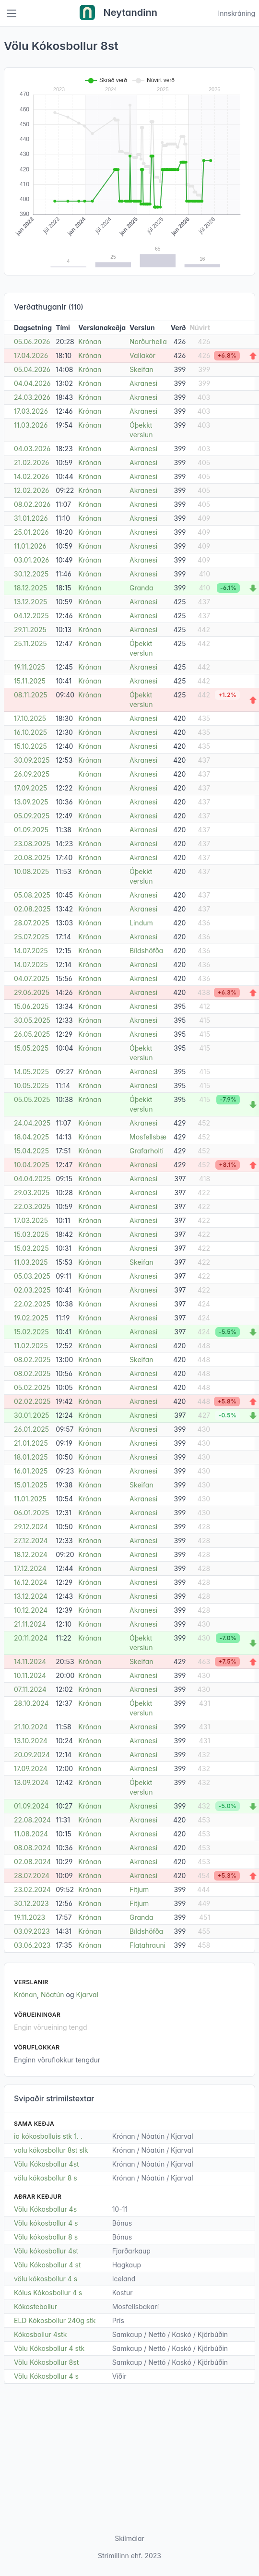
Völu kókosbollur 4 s (46, 2223)
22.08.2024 (32, 1820)
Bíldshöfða (146, 951)
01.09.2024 (31, 1806)
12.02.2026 (31, 490)
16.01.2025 (30, 1471)
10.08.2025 (31, 871)
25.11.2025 (30, 643)
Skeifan (141, 369)
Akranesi (143, 383)
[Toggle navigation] (11, 13)
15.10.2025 (30, 746)
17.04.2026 (31, 355)
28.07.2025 (31, 923)
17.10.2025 (30, 718)
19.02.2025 (31, 1318)
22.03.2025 (32, 1206)
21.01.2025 (31, 1443)
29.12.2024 (31, 1526)
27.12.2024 (31, 1540)
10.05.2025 (31, 1085)
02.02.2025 (32, 1401)
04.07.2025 (31, 978)
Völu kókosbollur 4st (46, 2251)
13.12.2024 (30, 1596)
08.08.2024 (32, 1848)
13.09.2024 (31, 1782)
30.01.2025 (31, 1415)
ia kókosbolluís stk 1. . (48, 2136)
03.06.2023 (32, 1945)
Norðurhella (148, 341)
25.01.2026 (31, 532)
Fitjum (139, 1889)
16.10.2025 (30, 732)
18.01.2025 (31, 1457)
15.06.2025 (31, 1006)
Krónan (89, 341)
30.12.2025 (31, 574)
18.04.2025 (31, 1137)
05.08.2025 (32, 895)
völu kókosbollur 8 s (45, 2178)
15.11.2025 (30, 681)
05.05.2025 (32, 1099)
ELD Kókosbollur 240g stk (54, 2320)
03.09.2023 (32, 1931)
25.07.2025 (31, 937)
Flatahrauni (147, 1945)
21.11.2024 (30, 1624)
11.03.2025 (30, 1262)
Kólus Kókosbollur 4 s (48, 2292)
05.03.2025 (32, 1276)
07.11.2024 (30, 1689)
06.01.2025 (31, 1513)
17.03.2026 (31, 411)
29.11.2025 (30, 629)
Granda (141, 588)
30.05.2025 (32, 1020)
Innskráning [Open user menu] (236, 13)
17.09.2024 (30, 1768)
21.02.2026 (31, 462)
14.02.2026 (31, 476)
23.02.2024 (32, 1889)
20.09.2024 (32, 1754)
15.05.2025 (31, 1048)
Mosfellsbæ (148, 1137)
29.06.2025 (31, 992)
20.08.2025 (32, 857)
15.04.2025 (31, 1151)
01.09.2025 (31, 830)
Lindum (141, 923)
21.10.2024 (30, 1727)
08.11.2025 (30, 695)
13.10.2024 (30, 1741)
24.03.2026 (32, 397)
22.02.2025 (32, 1304)
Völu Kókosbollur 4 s (46, 2376)
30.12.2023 (31, 1903)
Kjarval (87, 1994)
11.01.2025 (30, 1499)
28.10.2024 (31, 1703)
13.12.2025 (30, 602)
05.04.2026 (32, 369)
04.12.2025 (31, 615)
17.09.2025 (30, 788)
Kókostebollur (35, 2306)
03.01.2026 (31, 560)
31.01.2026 (31, 518)
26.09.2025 (31, 774)
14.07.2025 (31, 951)
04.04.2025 (32, 1178)
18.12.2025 (30, 588)
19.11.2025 (29, 667)
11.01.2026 (30, 546)
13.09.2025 (31, 802)
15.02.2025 (31, 1332)
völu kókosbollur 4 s (45, 2279)
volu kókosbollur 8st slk (51, 2150)
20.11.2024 (30, 1638)
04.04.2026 (32, 383)
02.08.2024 (32, 1861)
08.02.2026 (32, 504)
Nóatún (52, 1994)
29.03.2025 (31, 1192)
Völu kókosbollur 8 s (46, 2237)
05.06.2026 (32, 341)
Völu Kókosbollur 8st (46, 2362)
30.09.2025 (32, 760)
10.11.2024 (30, 1675)
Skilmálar (129, 2538)
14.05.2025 (31, 1071)
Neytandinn (118, 13)
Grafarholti (147, 1151)
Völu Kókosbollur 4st (46, 2164)
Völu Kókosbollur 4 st (47, 2265)
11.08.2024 (31, 1834)
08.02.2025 (32, 1359)
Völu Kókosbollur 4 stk (49, 2348)
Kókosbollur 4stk (40, 2334)
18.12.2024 (30, 1554)
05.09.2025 (31, 816)
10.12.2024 (30, 1610)
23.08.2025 (32, 843)
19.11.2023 (29, 1917)
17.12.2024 (30, 1568)
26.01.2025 (31, 1429)
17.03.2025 (31, 1220)
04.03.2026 (32, 448)
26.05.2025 (32, 1034)
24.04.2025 (32, 1123)
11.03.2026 (30, 425)
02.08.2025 (32, 909)
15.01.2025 (30, 1485)
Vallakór (142, 355)
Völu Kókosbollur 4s (45, 2209)
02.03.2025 (32, 1290)
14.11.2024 (30, 1661)
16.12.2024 (30, 1582)
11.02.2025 (31, 1346)
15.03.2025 (31, 1234)
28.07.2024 (31, 1875)
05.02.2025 (32, 1387)
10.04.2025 (31, 1165)
